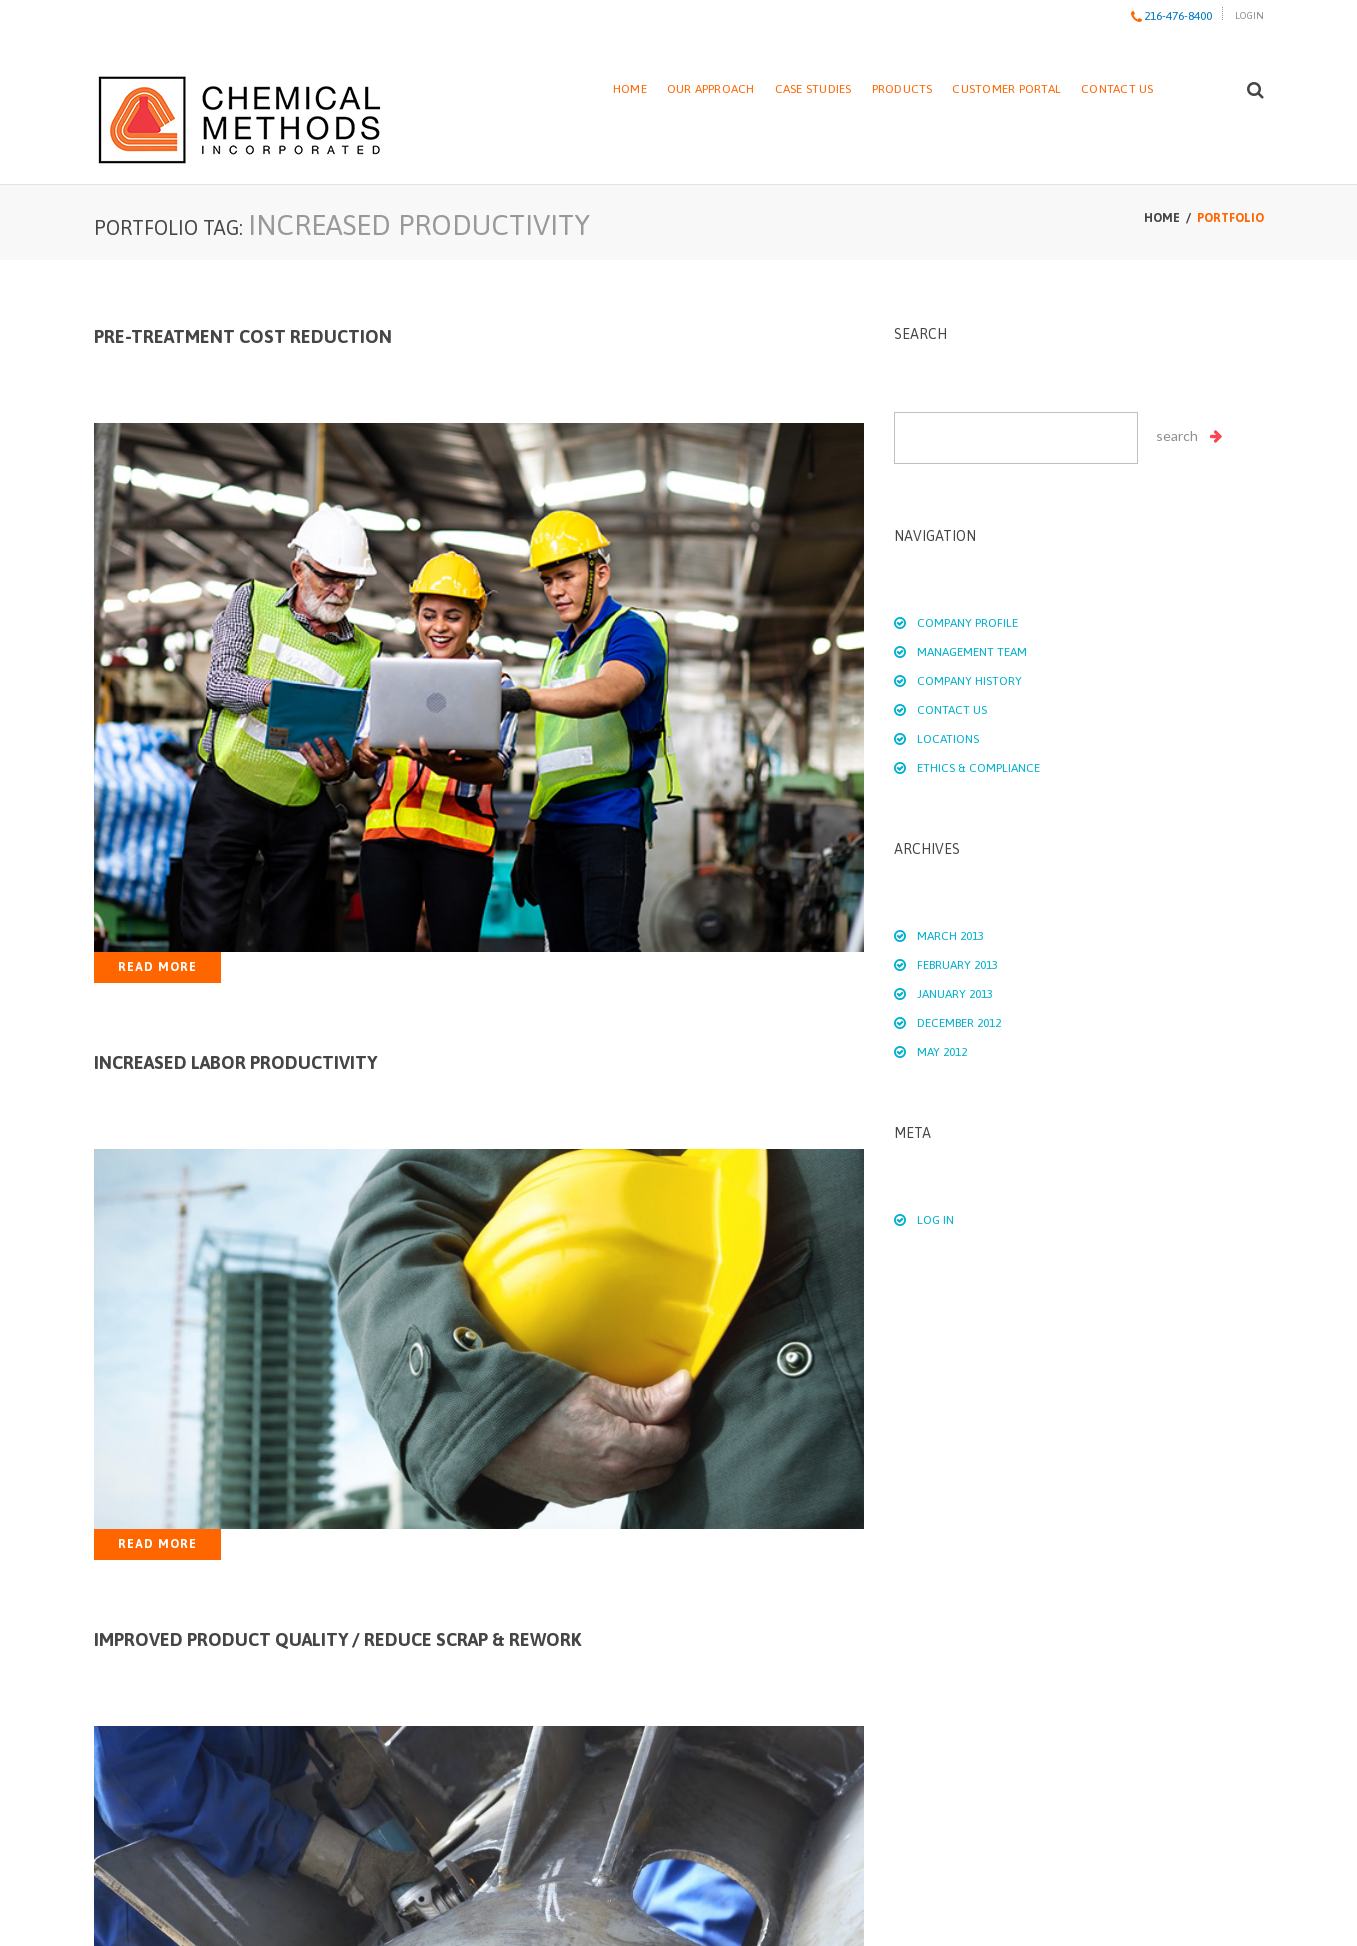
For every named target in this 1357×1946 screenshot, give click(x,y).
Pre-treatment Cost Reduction (243, 336)
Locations (948, 739)
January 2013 (955, 994)
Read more (157, 967)
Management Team (972, 652)
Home (630, 89)
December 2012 (959, 1023)
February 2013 (957, 965)
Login (1249, 15)
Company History (969, 681)
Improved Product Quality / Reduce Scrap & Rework (337, 1639)
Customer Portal (1006, 89)
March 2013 (950, 936)
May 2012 (942, 1052)
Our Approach (711, 89)
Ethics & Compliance (978, 768)
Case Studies (813, 89)
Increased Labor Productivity (235, 1062)
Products (902, 89)
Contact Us (1117, 89)
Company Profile (967, 623)
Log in (935, 1220)
